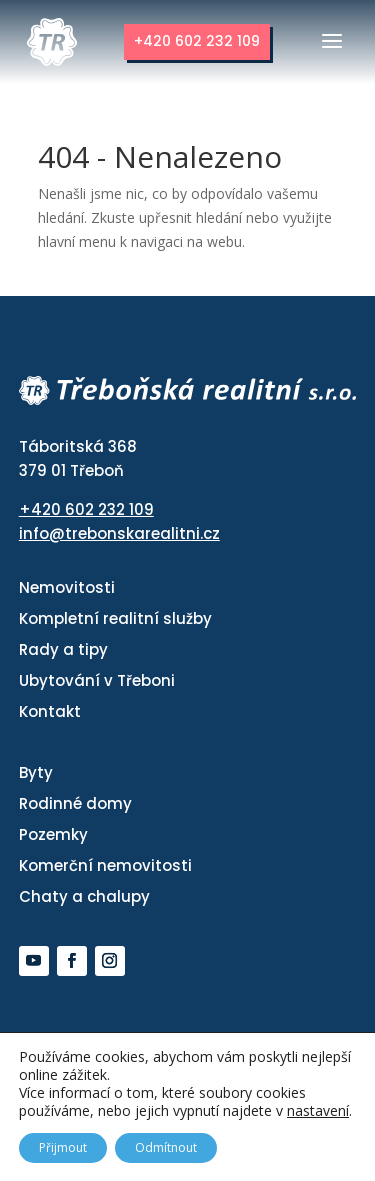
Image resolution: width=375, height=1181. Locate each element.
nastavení (318, 1111)
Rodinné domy (75, 803)
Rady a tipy (63, 649)
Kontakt (50, 711)
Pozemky (53, 834)
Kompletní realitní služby (115, 618)
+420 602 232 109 (197, 41)
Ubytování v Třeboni (97, 680)
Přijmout (63, 1147)
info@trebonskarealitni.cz (119, 533)
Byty (36, 772)
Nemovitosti (67, 587)
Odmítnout (166, 1147)
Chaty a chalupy (84, 896)
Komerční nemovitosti (105, 865)
